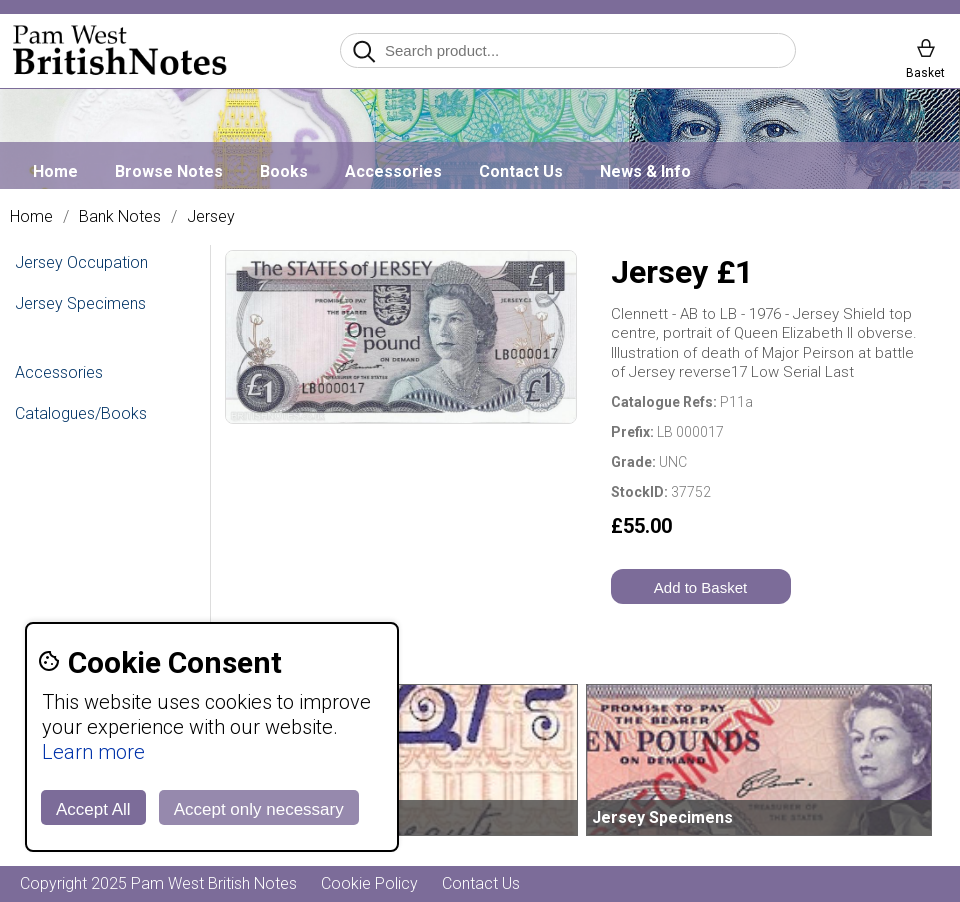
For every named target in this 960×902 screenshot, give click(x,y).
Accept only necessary (259, 809)
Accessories (393, 171)
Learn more (93, 752)
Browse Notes (169, 171)
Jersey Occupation (81, 262)
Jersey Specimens (80, 303)
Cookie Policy (369, 883)
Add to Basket (700, 587)
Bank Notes (120, 217)
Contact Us (521, 171)
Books (284, 171)
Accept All (93, 809)
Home (55, 171)
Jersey (211, 217)
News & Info (645, 171)
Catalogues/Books (81, 413)
